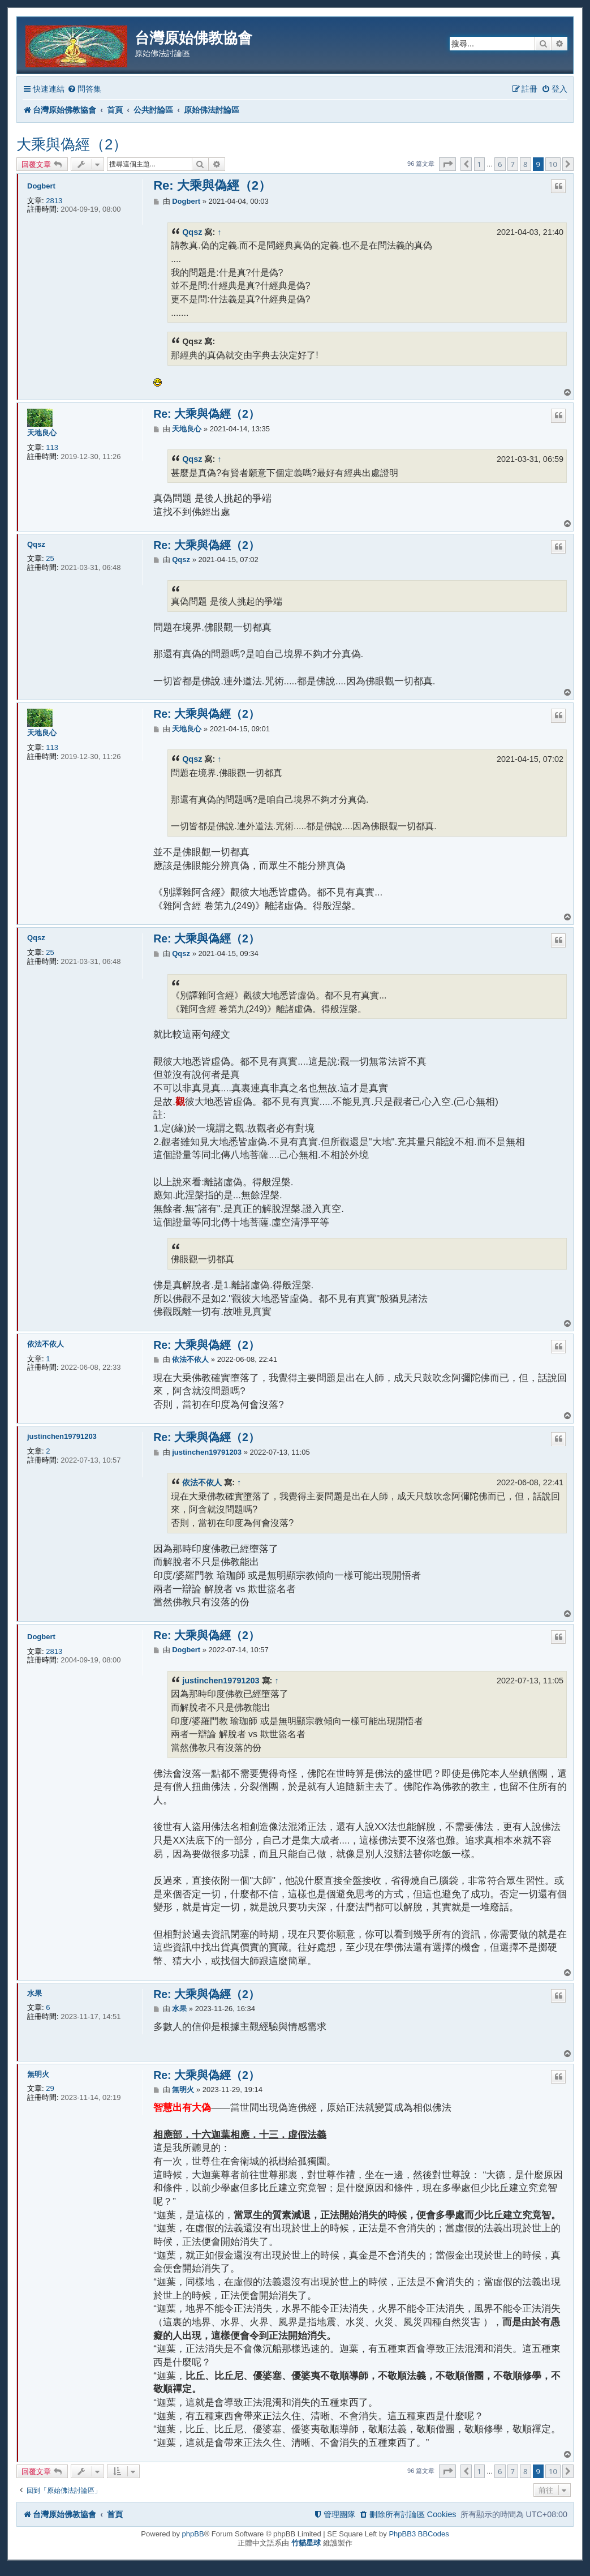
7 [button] (513, 164)
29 (50, 2088)
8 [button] (525, 164)
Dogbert (41, 186)
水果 (34, 1993)
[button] (447, 164)
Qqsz (192, 232)
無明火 (38, 2074)
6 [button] (500, 164)
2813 (54, 200)
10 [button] (553, 164)
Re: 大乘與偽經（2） (212, 185)
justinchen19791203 (62, 1436)
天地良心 (42, 432)
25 (50, 558)
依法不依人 (45, 1344)
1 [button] (479, 164)
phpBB (193, 2534)
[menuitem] (84, 89)
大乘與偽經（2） (71, 144)
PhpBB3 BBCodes (419, 2534)
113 (52, 447)
